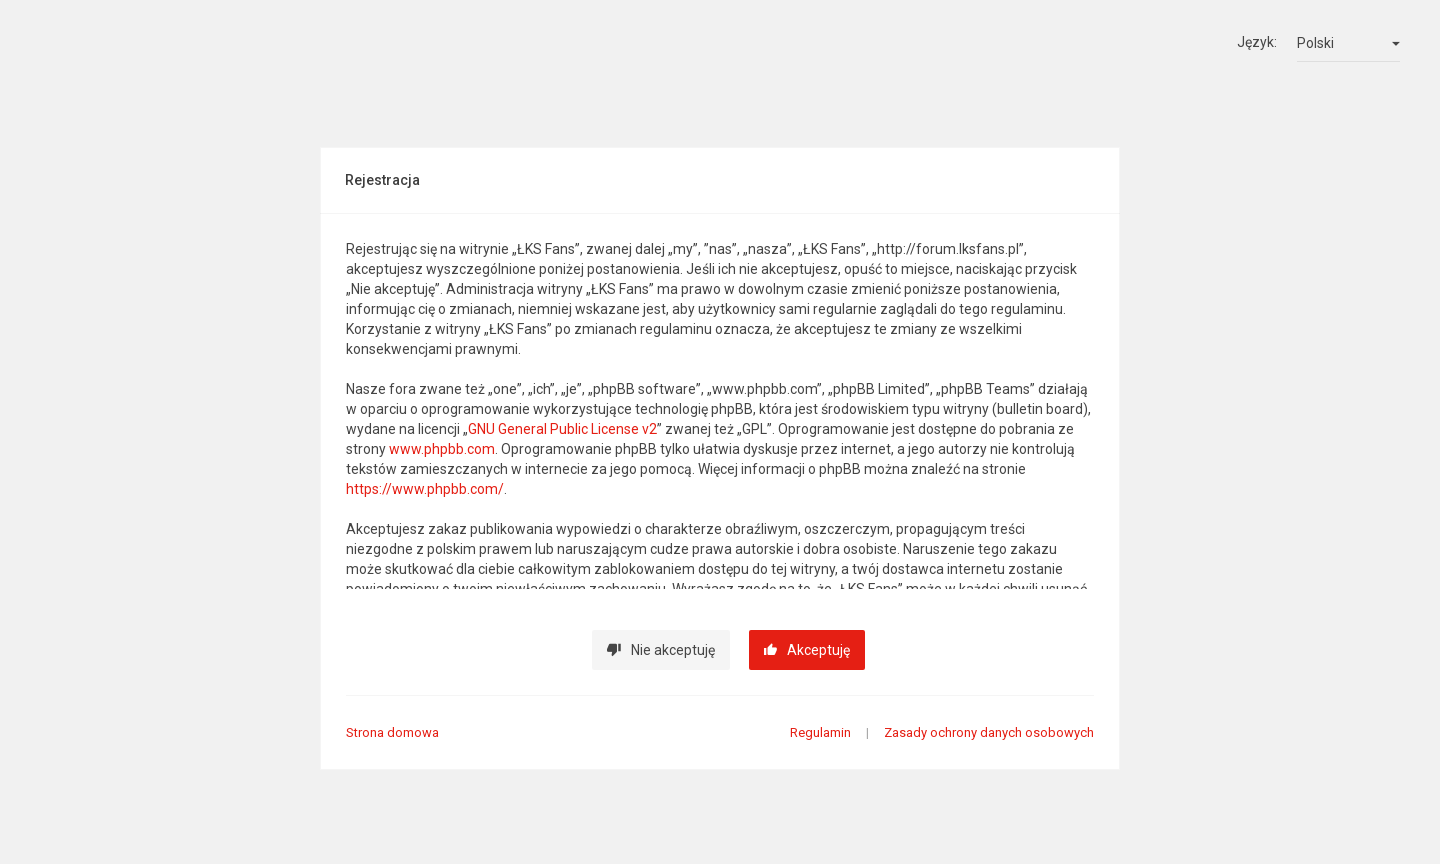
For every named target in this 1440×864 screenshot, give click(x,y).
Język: (1257, 42)
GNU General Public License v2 (562, 429)
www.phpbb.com (442, 449)
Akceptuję (807, 650)
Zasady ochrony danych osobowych (989, 732)
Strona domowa (392, 732)
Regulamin (820, 732)
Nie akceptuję (661, 650)
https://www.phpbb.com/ (425, 489)
